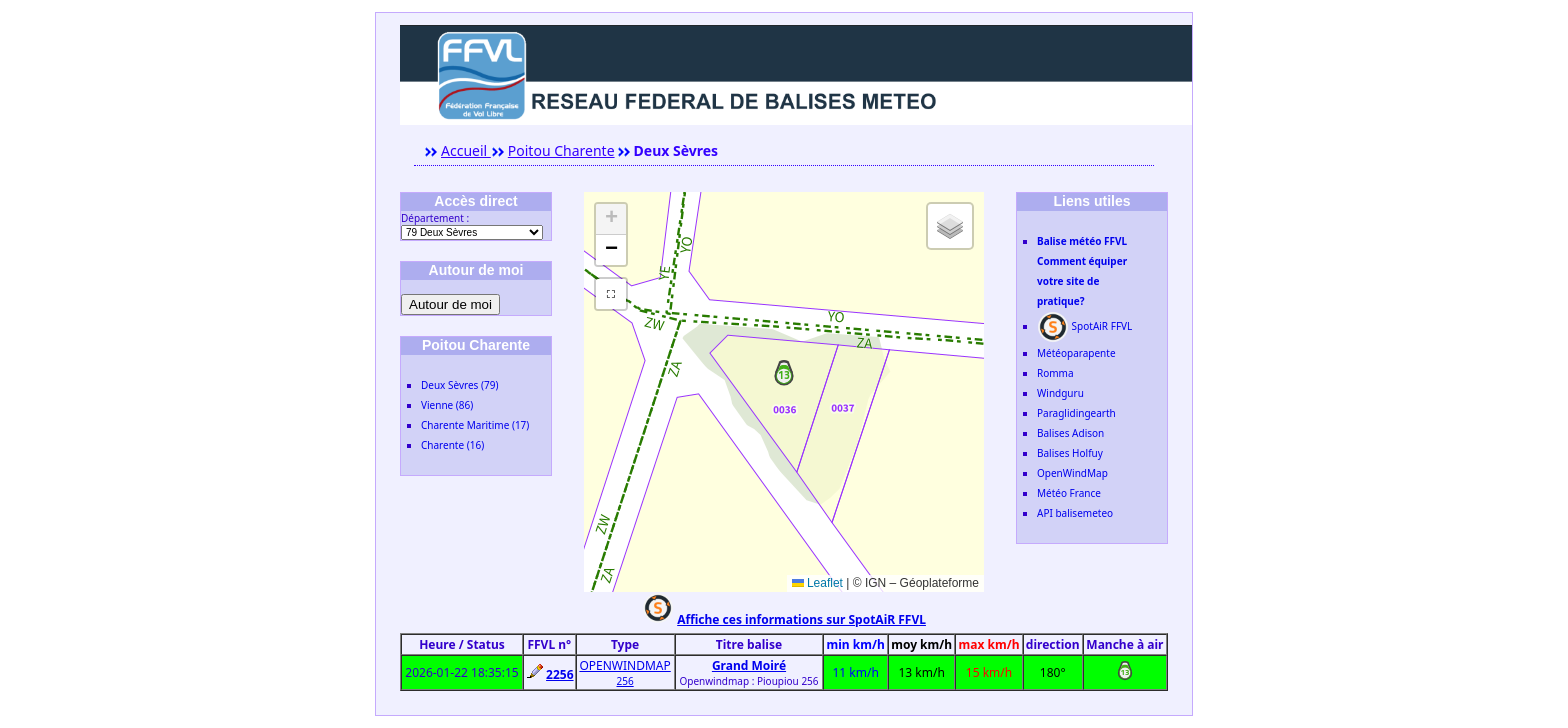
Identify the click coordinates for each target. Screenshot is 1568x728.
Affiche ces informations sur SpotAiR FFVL (801, 619)
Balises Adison (1070, 433)
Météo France (1069, 493)
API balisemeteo (1075, 513)
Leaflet (817, 583)
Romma (1055, 373)
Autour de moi (450, 304)
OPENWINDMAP (624, 665)
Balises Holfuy (1070, 453)
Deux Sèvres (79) (459, 385)
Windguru (1060, 393)
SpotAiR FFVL (1084, 326)
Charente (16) (452, 445)
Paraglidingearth (1076, 413)
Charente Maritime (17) (475, 425)
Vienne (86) (447, 405)
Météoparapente (1076, 353)
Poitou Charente (561, 150)
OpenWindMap (1072, 473)
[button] (784, 376)
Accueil (466, 150)
